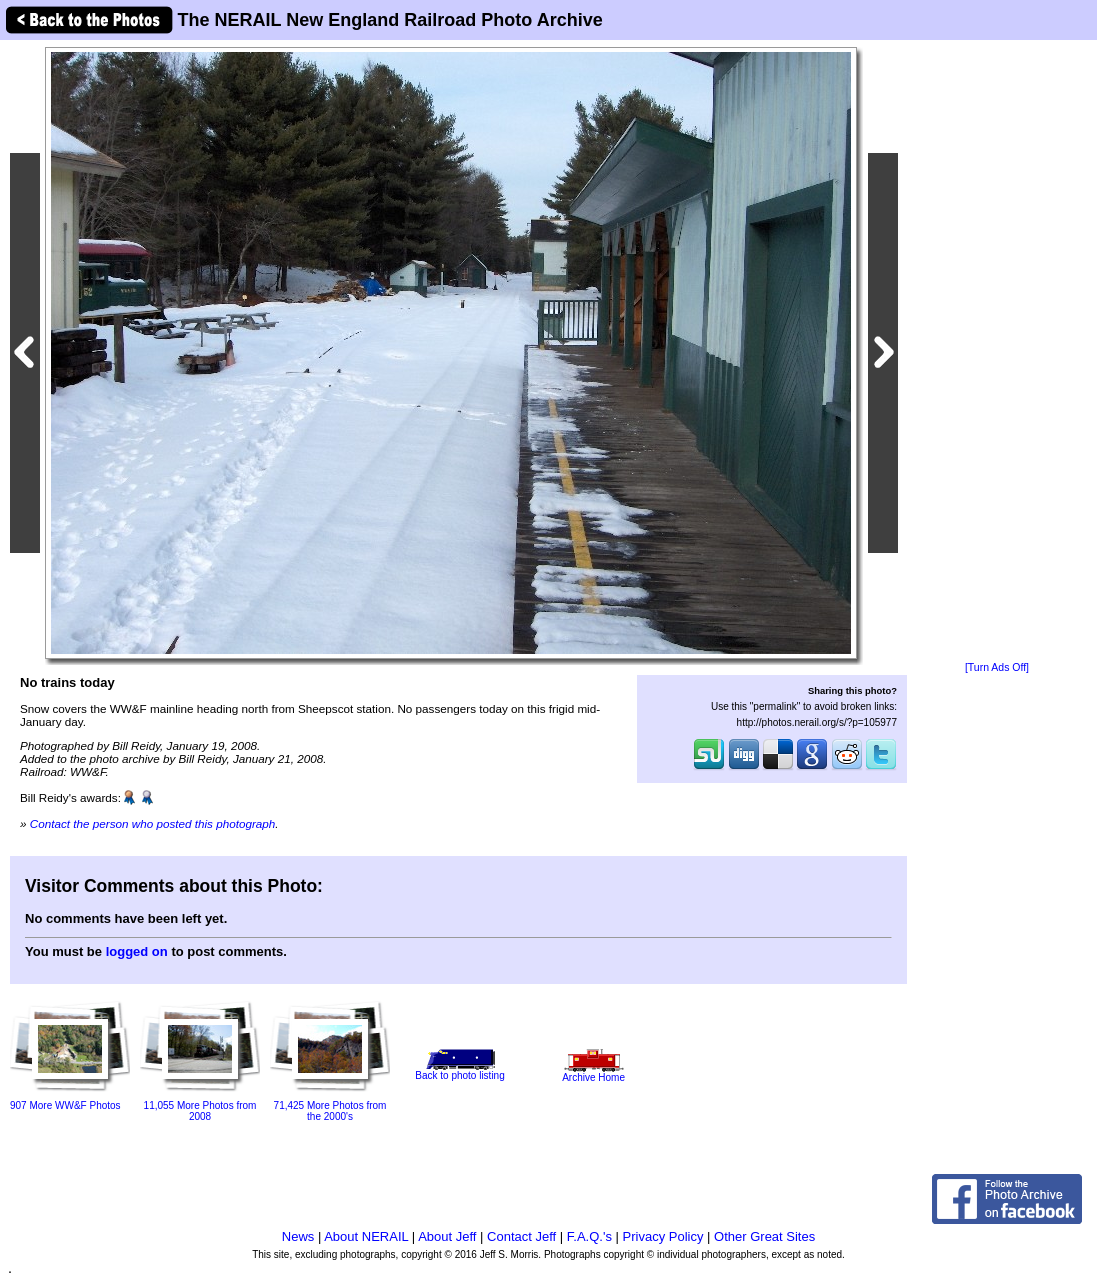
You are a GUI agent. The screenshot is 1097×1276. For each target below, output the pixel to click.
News (298, 1236)
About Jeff (447, 1236)
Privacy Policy (663, 1236)
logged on (137, 951)
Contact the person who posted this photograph (153, 823)
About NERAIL (366, 1236)
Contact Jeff (521, 1236)
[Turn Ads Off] (997, 667)
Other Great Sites (764, 1236)
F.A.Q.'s (589, 1236)
